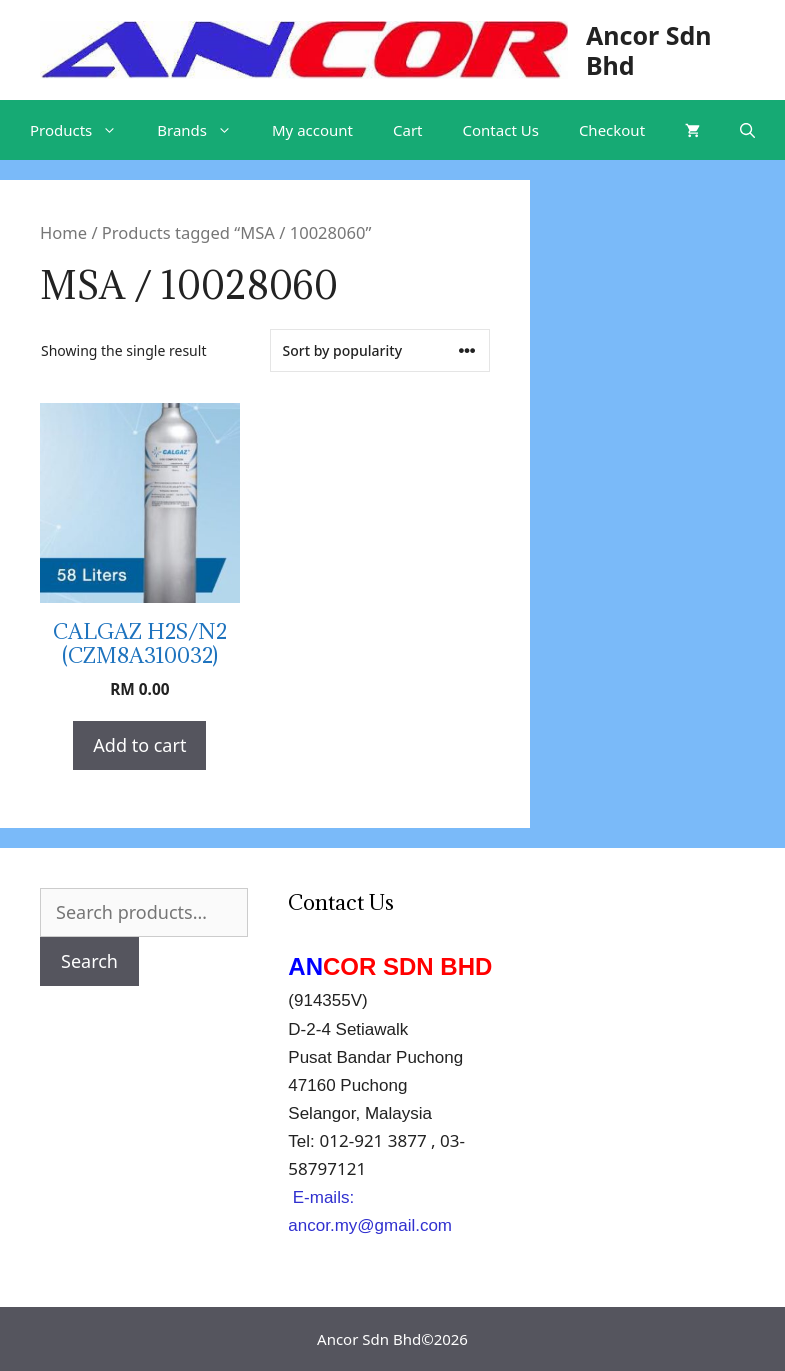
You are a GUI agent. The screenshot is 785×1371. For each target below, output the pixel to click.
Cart (408, 130)
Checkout (612, 130)
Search (89, 961)
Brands (204, 130)
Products (83, 130)
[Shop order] (380, 350)
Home (63, 232)
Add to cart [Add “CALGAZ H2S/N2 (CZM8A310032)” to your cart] (139, 745)
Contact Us (501, 130)
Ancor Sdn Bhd (649, 50)
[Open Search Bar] (747, 130)
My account (312, 130)
